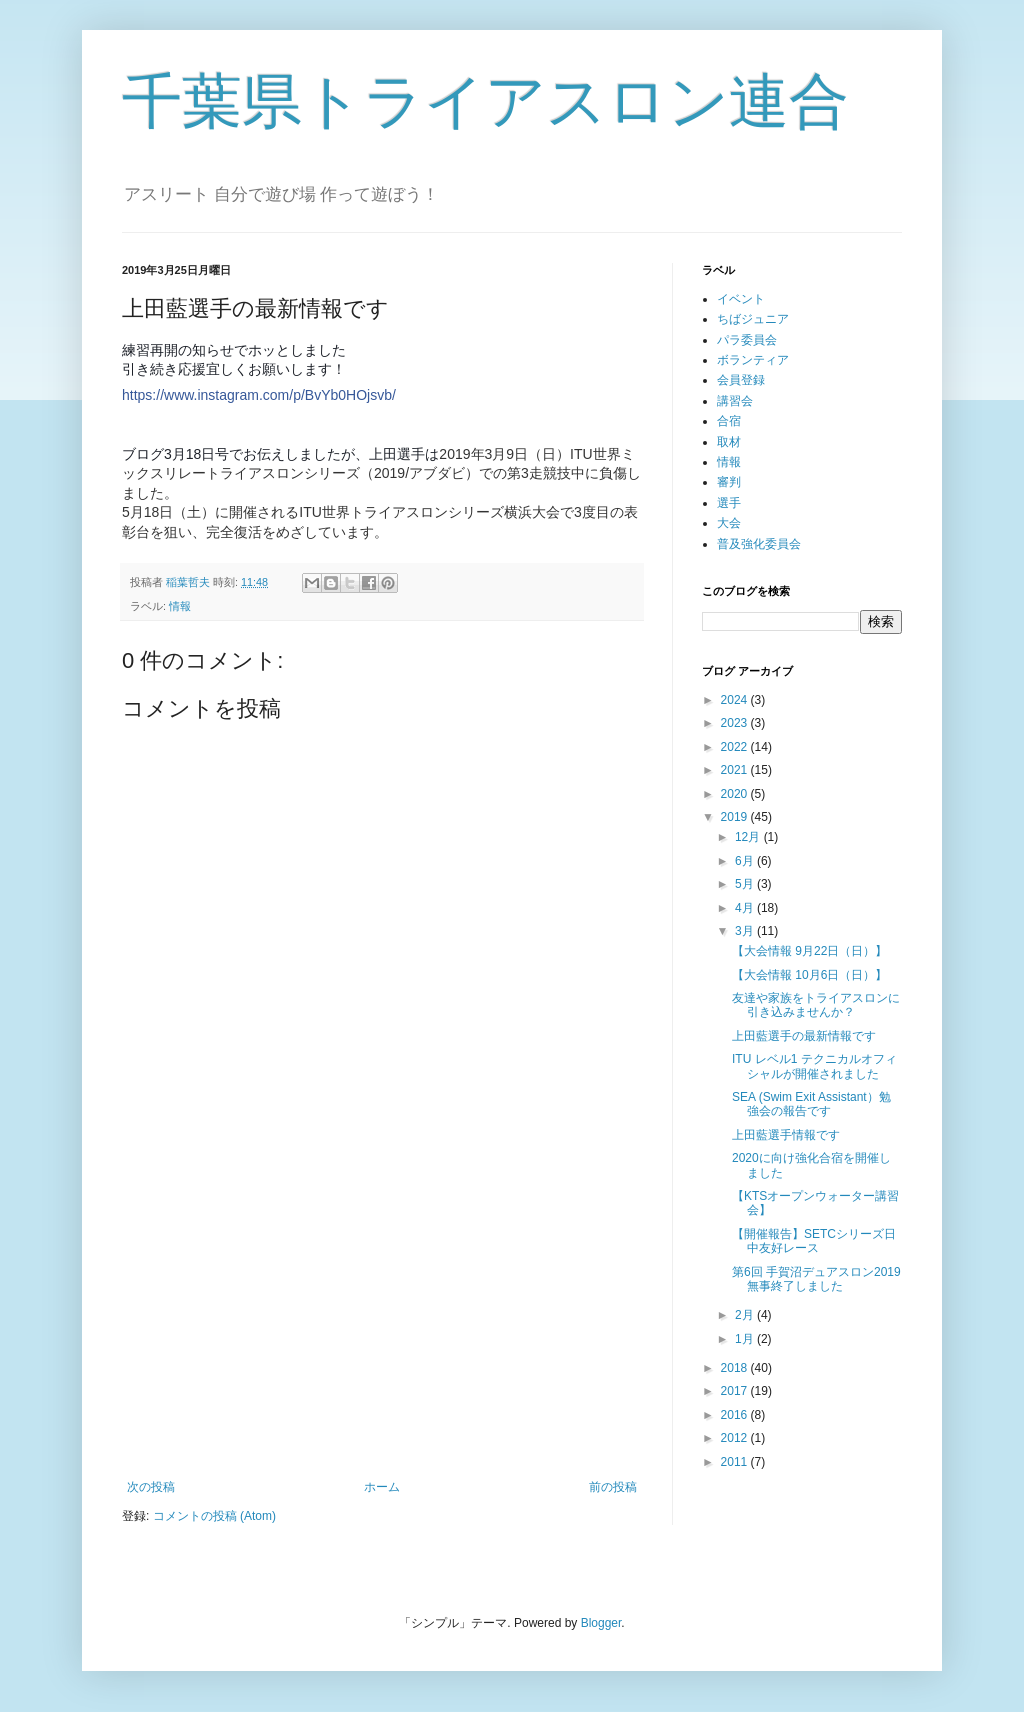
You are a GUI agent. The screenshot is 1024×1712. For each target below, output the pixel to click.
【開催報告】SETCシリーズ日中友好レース (814, 1241)
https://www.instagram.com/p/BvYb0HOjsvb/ (259, 395)
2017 (736, 1391)
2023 (736, 723)
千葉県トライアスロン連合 (485, 101)
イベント (741, 299)
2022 (736, 747)
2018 (736, 1368)
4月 (746, 908)
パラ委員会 (747, 340)
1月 (746, 1339)
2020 (736, 794)
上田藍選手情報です (786, 1135)
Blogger (601, 1623)
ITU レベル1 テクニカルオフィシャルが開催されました (814, 1066)
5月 (746, 884)
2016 (736, 1415)
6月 (746, 861)
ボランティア (753, 360)
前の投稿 (613, 1487)
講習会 (735, 401)
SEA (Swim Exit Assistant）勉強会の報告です (811, 1104)
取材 (729, 442)
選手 (729, 503)
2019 (736, 817)
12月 (749, 837)
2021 (736, 770)
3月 (746, 931)
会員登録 (741, 380)
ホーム (382, 1487)
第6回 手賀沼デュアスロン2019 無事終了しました (816, 1279)
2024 (736, 700)
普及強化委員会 (759, 544)
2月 (746, 1315)
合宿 (729, 421)
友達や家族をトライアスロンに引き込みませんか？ (816, 1005)
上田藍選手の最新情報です (804, 1036)
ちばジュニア (753, 319)
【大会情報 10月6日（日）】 (809, 975)
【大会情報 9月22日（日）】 (809, 951)
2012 (736, 1438)
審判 (729, 482)
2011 (736, 1462)
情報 (180, 606)
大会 (729, 523)
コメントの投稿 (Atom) (214, 1516)
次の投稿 (151, 1487)
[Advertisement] (382, 1315)
